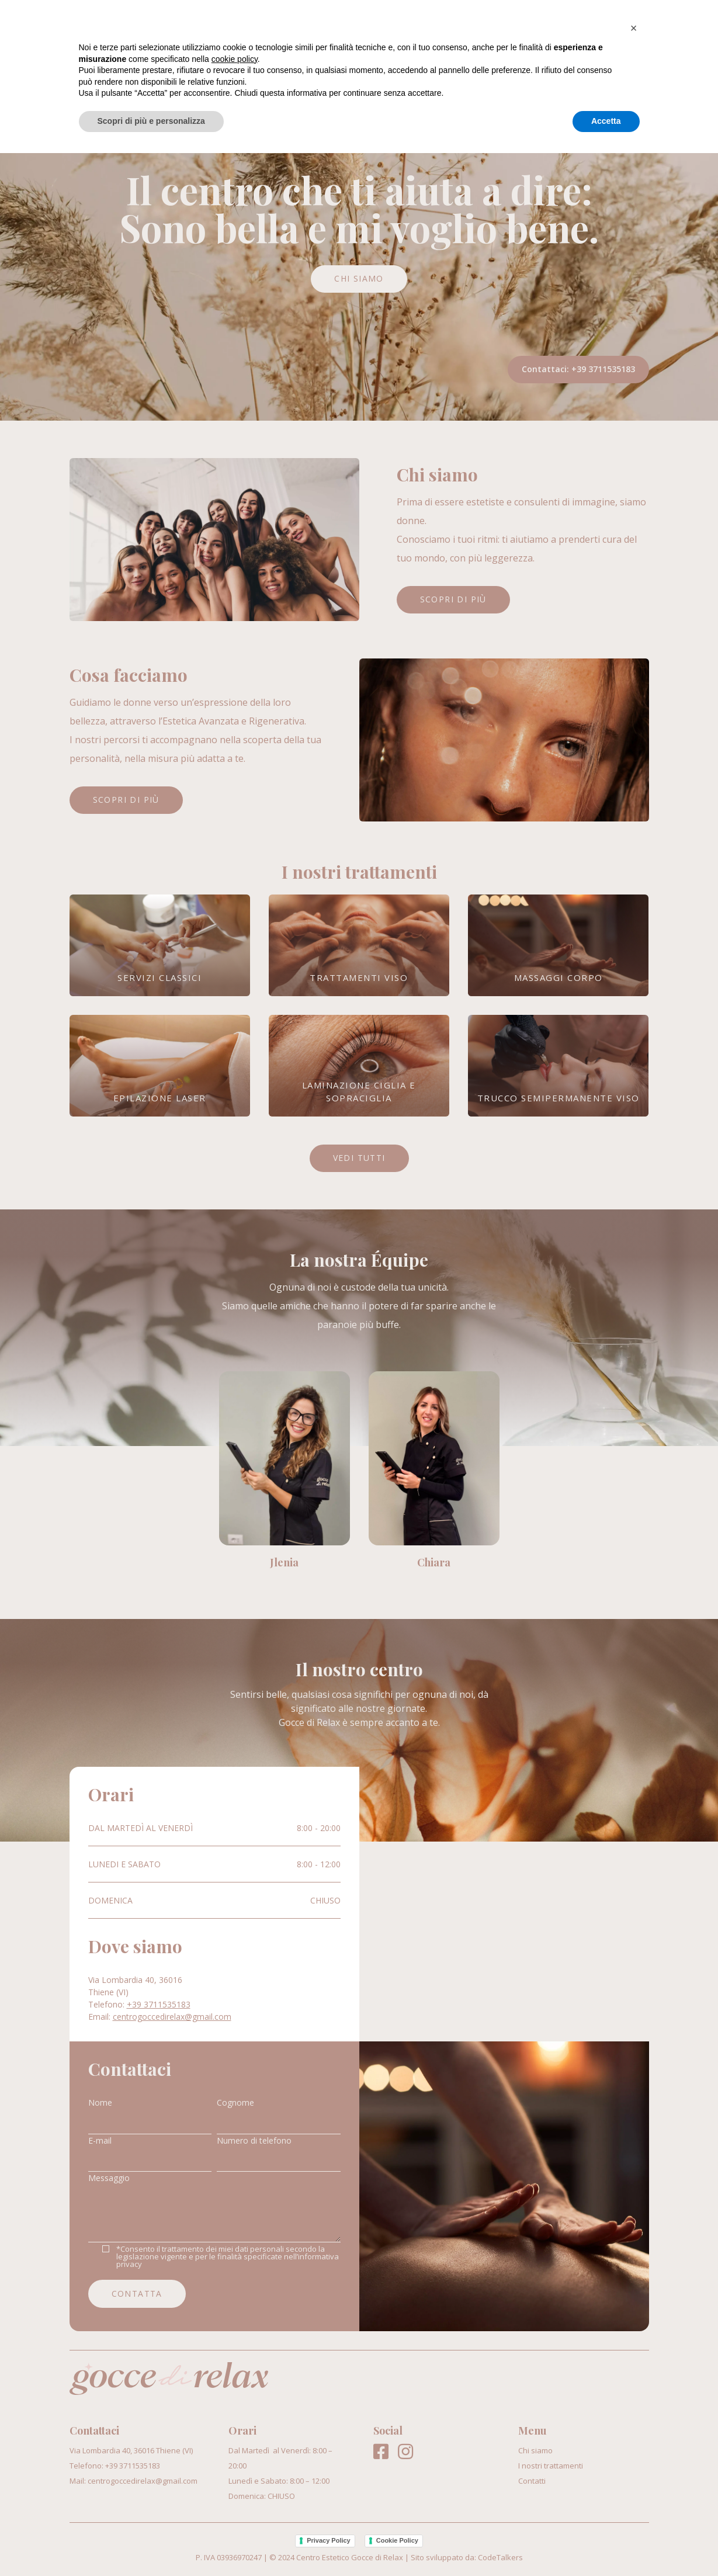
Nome (100, 2102)
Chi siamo (418, 27)
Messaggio (109, 2177)
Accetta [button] (606, 2544)
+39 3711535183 (603, 369)
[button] (634, 2451)
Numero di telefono (254, 2140)
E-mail (100, 2140)
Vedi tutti (359, 1157)
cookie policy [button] (234, 2482)
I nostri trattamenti (521, 27)
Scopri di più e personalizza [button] (151, 2544)
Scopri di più (453, 599)
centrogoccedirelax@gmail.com (172, 2016)
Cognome (235, 2102)
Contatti (624, 27)
